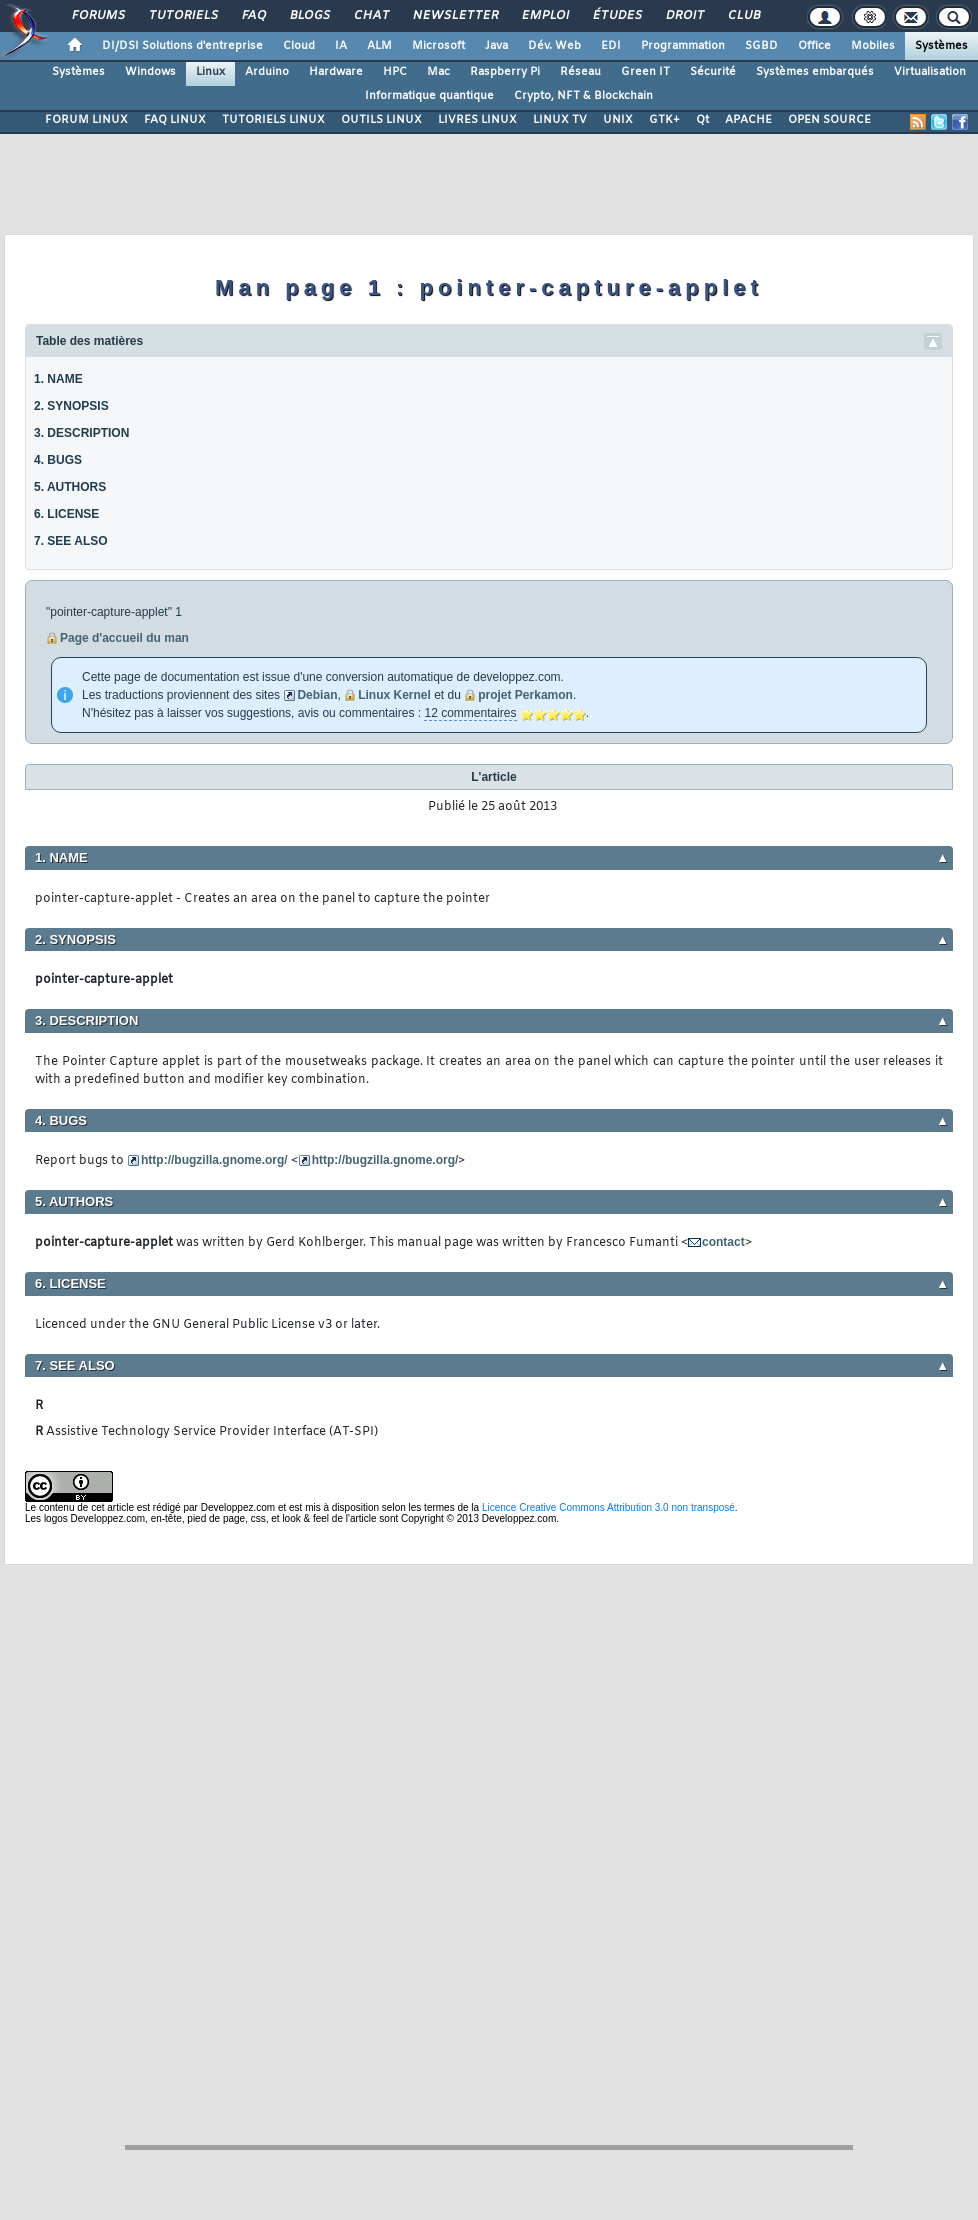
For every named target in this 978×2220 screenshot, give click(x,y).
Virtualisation (930, 72)
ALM (379, 46)
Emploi (544, 16)
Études (616, 16)
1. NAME (58, 379)
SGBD (761, 46)
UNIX (618, 120)
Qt (702, 120)
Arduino (267, 72)
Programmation (683, 46)
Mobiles (873, 46)
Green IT (645, 72)
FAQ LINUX (175, 120)
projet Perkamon (525, 695)
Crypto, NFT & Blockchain (583, 96)
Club (743, 16)
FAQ (253, 16)
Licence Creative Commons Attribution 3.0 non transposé (608, 1507)
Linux (210, 72)
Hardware (336, 72)
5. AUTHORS (70, 487)
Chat (370, 16)
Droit (684, 16)
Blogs (309, 16)
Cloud (299, 46)
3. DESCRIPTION (81, 433)
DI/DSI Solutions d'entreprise (182, 46)
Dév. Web (554, 46)
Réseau (580, 72)
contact (723, 1242)
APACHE (748, 120)
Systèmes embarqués (815, 72)
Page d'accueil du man (124, 638)
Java (496, 46)
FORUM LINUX (86, 120)
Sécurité (713, 72)
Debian (317, 695)
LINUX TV (560, 120)
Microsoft (438, 46)
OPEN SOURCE (829, 120)
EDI (611, 46)
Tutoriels (182, 16)
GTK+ (664, 120)
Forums (97, 16)
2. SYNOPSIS (71, 406)
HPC (395, 72)
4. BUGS (58, 460)
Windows (150, 72)
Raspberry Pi (505, 72)
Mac (438, 72)
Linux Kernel (394, 695)
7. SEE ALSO (71, 541)
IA (341, 46)
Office (814, 46)
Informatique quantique (429, 96)
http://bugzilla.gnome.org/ (214, 1160)
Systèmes (941, 46)
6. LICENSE (66, 514)
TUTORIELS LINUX (273, 120)
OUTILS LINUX (381, 120)
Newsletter (454, 16)
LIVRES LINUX (477, 120)
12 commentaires (470, 713)
